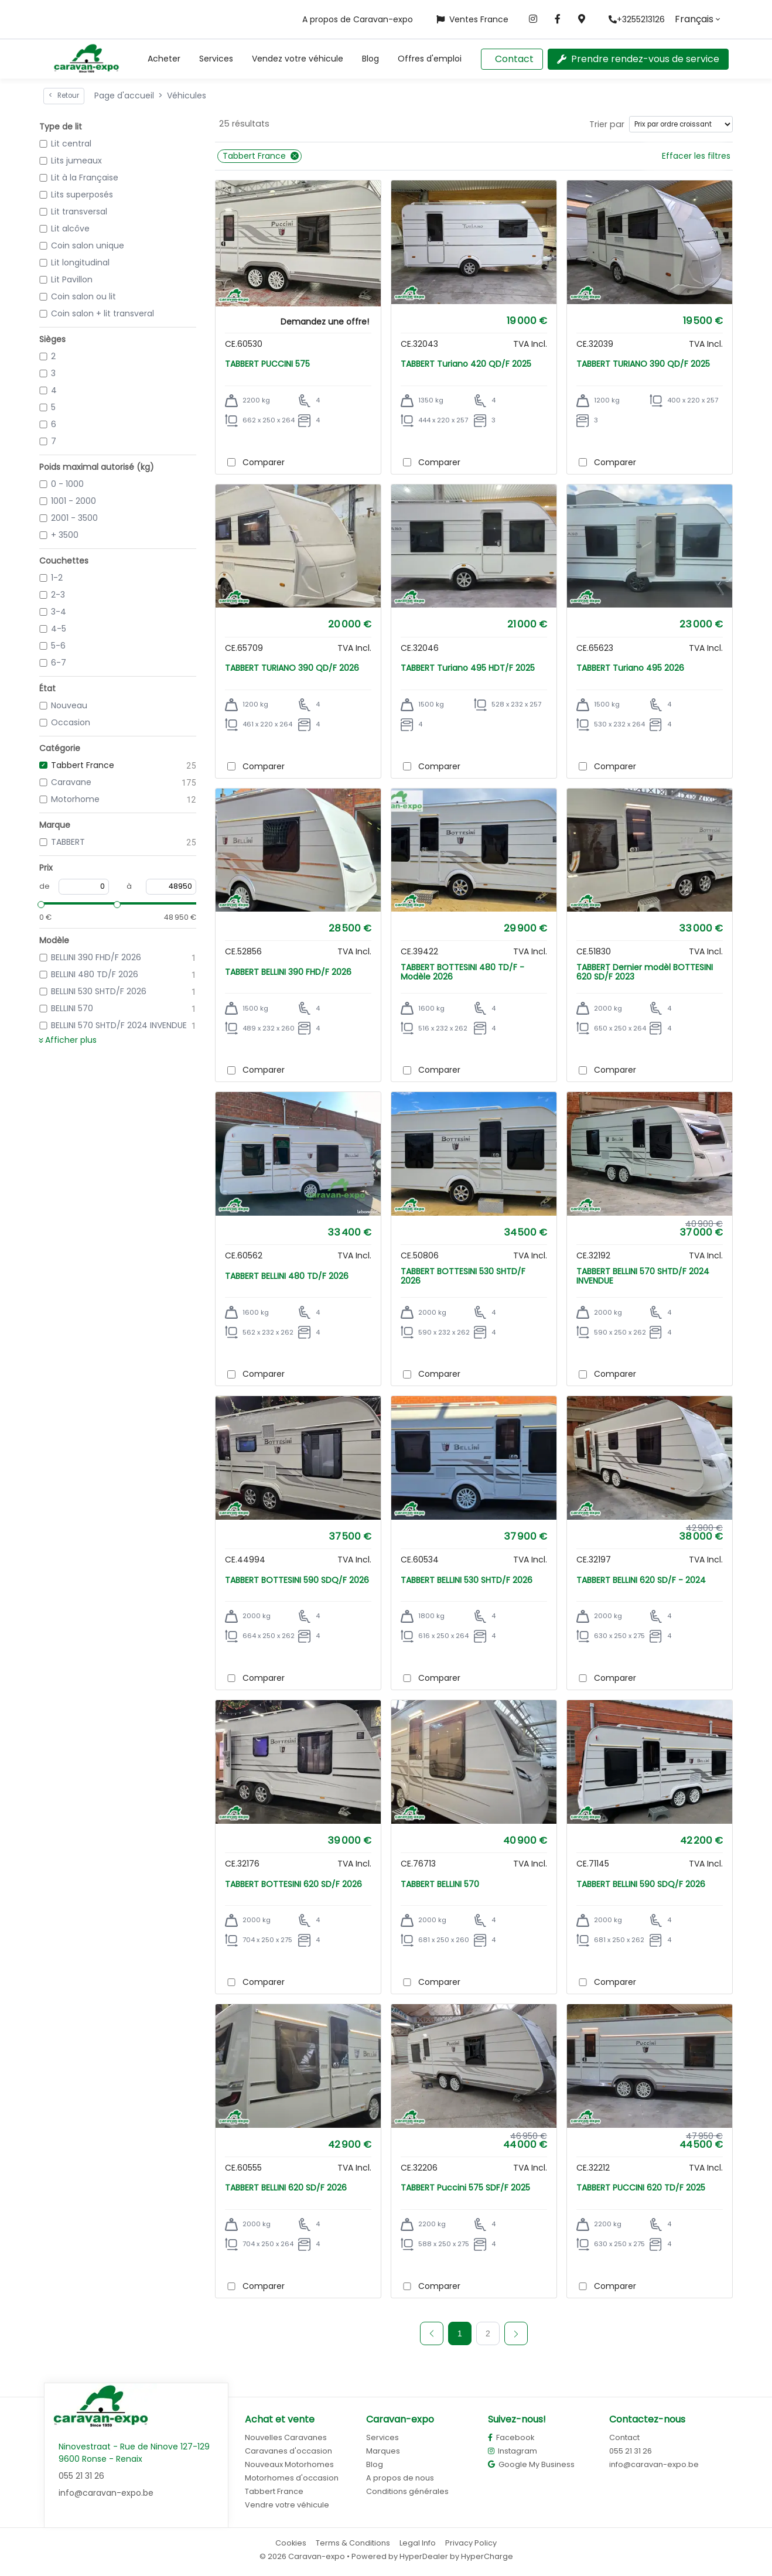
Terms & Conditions (353, 2543)
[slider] (39, 903)
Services (216, 58)
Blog (370, 58)
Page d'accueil (124, 95)
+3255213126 (637, 19)
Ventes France (472, 19)
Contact (514, 59)
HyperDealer (423, 2556)
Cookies (290, 2543)
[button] (164, 59)
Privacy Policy (471, 2543)
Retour (64, 95)
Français (694, 19)
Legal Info (417, 2543)
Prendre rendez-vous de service (638, 59)
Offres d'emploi (430, 58)
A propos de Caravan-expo (357, 19)
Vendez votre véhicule (297, 58)
